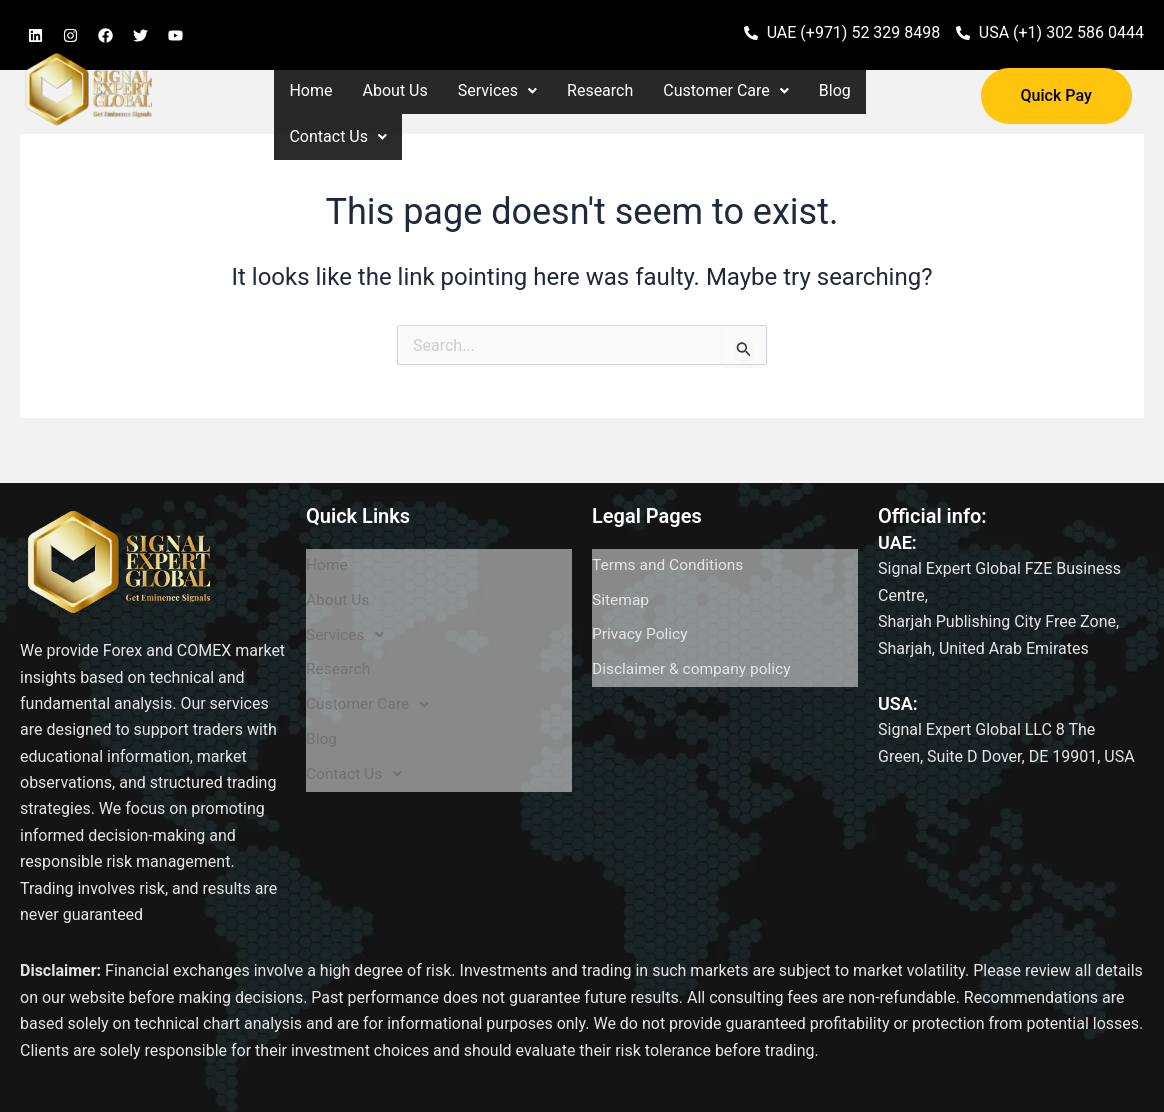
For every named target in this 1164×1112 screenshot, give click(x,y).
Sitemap (621, 584)
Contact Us (338, 136)
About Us (395, 90)
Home (310, 90)
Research (600, 90)
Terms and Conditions (670, 560)
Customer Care (725, 90)
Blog (835, 90)
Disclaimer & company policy (694, 632)
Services (497, 90)
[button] (497, 91)
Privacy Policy (641, 608)
